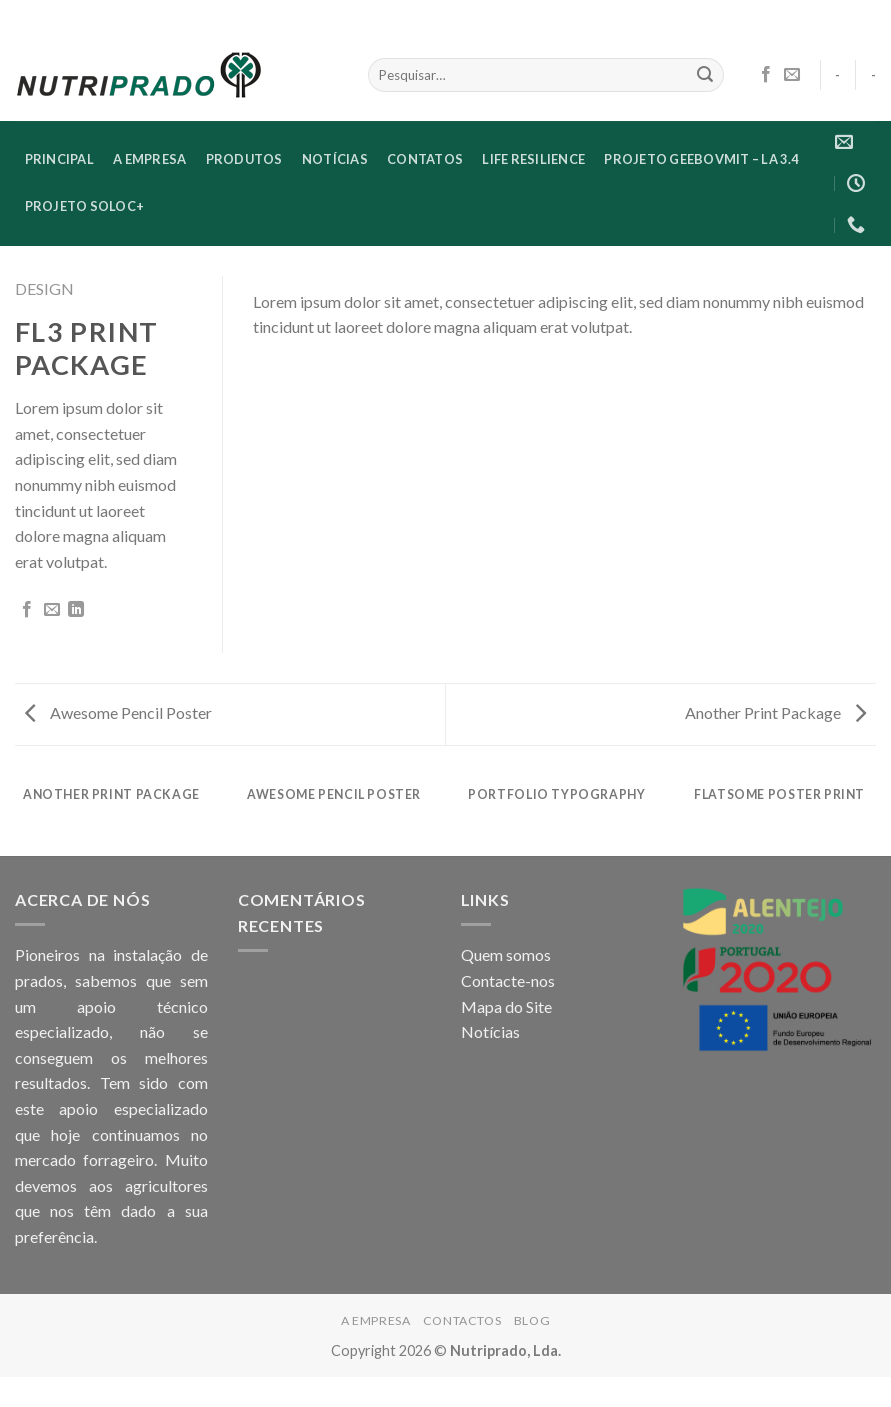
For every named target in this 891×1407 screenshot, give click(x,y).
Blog (532, 1320)
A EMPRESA (149, 159)
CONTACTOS (462, 1320)
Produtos (244, 159)
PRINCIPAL (59, 159)
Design (44, 288)
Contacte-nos (508, 980)
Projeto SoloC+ (85, 206)
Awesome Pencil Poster (118, 712)
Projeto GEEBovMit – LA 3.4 (701, 159)
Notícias (490, 1031)
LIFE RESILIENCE (533, 159)
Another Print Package (775, 712)
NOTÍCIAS (335, 159)
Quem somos (506, 954)
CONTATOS (425, 159)
